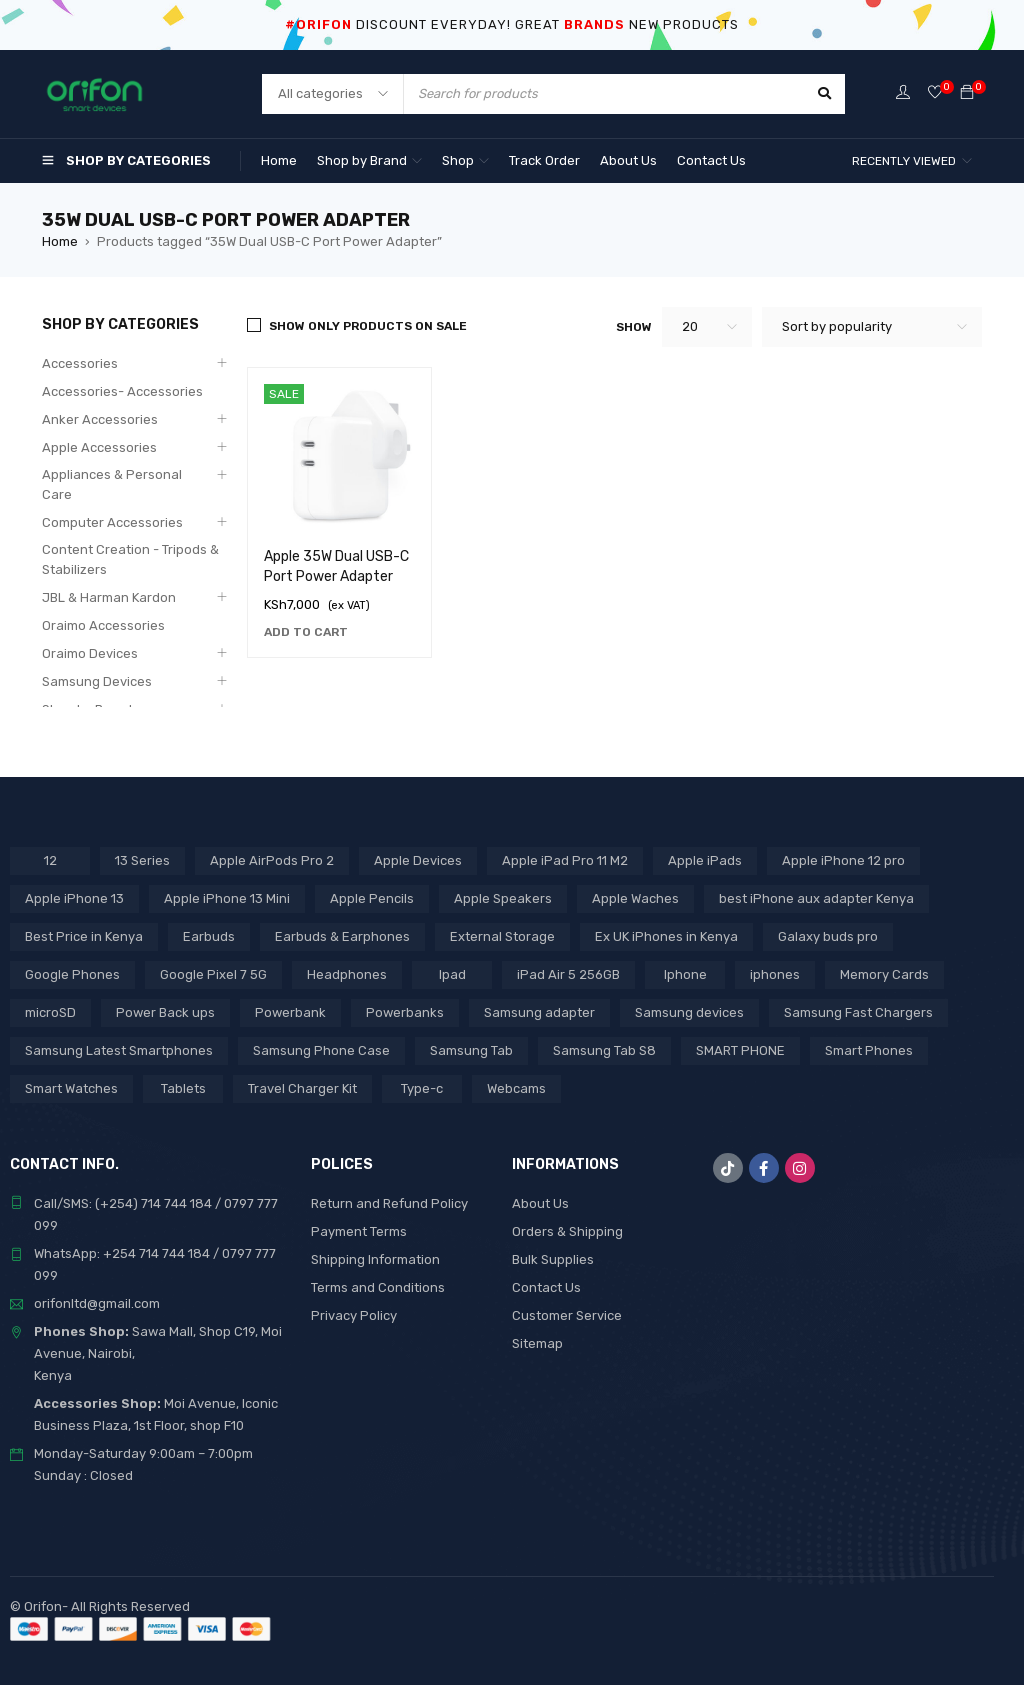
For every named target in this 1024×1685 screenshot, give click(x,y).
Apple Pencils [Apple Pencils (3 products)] (372, 898)
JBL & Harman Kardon (109, 597)
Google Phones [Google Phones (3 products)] (72, 974)
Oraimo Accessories (103, 625)
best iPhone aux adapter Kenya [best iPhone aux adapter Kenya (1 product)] (816, 898)
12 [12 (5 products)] (50, 860)
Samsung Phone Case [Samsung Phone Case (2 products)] (321, 1050)
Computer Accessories (112, 522)
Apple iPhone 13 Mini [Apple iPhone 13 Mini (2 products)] (227, 898)
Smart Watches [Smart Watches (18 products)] (71, 1088)
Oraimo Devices (90, 653)
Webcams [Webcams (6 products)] (516, 1088)
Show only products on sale (368, 326)
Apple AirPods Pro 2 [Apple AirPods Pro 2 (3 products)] (272, 860)
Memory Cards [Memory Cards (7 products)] (884, 974)
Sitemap (537, 1343)
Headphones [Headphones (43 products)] (347, 974)
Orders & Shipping (567, 1231)
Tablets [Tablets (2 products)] (183, 1088)
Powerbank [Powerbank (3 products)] (290, 1012)
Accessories (80, 363)
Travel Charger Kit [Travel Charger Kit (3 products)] (302, 1088)
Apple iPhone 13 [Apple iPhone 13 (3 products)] (74, 898)
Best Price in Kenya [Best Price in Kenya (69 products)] (84, 936)
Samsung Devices (97, 681)
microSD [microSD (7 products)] (50, 1012)
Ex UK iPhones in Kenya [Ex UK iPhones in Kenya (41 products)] (666, 936)
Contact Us (546, 1287)
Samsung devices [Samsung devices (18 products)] (689, 1012)
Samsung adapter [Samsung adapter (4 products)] (539, 1012)
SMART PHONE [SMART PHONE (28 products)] (740, 1050)
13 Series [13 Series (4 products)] (142, 860)
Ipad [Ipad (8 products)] (452, 974)
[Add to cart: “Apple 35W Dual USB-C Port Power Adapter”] (306, 632)
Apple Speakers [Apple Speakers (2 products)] (503, 898)
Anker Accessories (100, 419)
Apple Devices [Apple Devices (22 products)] (418, 860)
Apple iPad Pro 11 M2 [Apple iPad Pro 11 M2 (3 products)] (565, 860)
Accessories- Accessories (122, 391)
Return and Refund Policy (389, 1203)
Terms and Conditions (378, 1287)
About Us (540, 1203)
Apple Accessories (99, 447)
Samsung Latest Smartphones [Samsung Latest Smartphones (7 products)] (119, 1050)
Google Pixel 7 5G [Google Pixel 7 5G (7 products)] (213, 974)
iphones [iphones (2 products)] (775, 974)
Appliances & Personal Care (112, 484)
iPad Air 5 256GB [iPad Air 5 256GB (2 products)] (568, 974)
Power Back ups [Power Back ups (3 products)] (165, 1012)
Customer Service (567, 1315)
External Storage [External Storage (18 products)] (502, 936)
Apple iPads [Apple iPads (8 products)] (705, 860)
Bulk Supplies (553, 1259)
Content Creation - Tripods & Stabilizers (130, 559)
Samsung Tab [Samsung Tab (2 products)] (471, 1050)
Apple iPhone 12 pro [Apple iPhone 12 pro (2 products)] (843, 860)
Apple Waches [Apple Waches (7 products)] (635, 898)
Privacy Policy (354, 1315)
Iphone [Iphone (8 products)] (685, 974)
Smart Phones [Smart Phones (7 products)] (869, 1050)
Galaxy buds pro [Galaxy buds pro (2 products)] (828, 936)
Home (60, 241)
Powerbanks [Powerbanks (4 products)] (405, 1012)
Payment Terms (359, 1231)
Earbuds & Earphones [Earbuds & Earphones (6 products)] (342, 936)
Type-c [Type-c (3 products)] (422, 1088)
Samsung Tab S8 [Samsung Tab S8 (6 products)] (604, 1050)
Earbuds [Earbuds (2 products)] (209, 936)
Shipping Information (375, 1259)
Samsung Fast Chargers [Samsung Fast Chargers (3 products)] (858, 1012)
